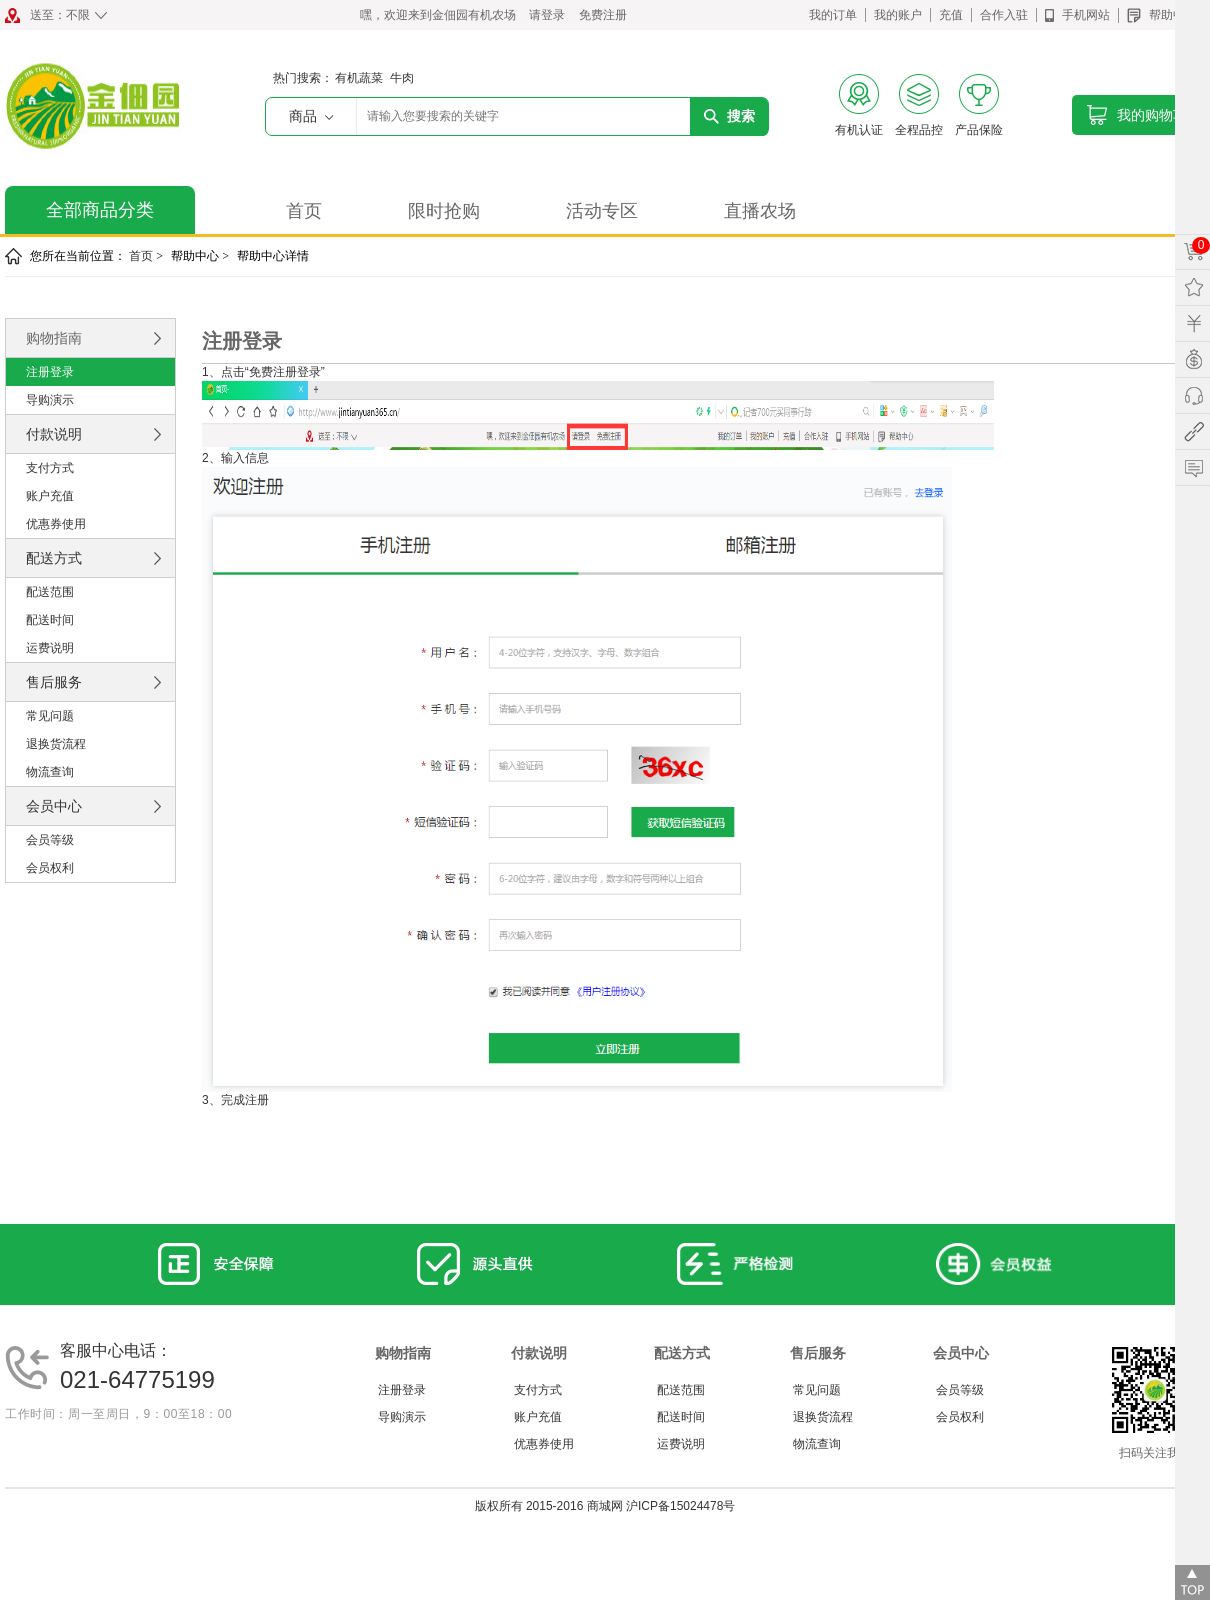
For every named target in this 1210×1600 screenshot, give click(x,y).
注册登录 (50, 372)
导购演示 (50, 400)
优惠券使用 (56, 524)
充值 (951, 15)
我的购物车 (1143, 111)
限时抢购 (444, 211)
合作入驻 (1004, 15)
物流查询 (50, 772)
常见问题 (50, 716)
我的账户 (898, 15)
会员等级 (50, 840)
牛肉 (402, 78)
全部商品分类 (100, 210)
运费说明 (50, 648)
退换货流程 (56, 744)
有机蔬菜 (359, 78)
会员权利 (50, 868)
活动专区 (602, 211)
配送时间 (50, 620)
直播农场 (760, 211)
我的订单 (833, 15)
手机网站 (1077, 15)
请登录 (547, 15)
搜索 (729, 116)
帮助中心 (1162, 15)
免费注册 (603, 15)
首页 (304, 211)
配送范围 (50, 592)
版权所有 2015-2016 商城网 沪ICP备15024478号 (605, 1506)
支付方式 (50, 468)
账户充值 (50, 496)
